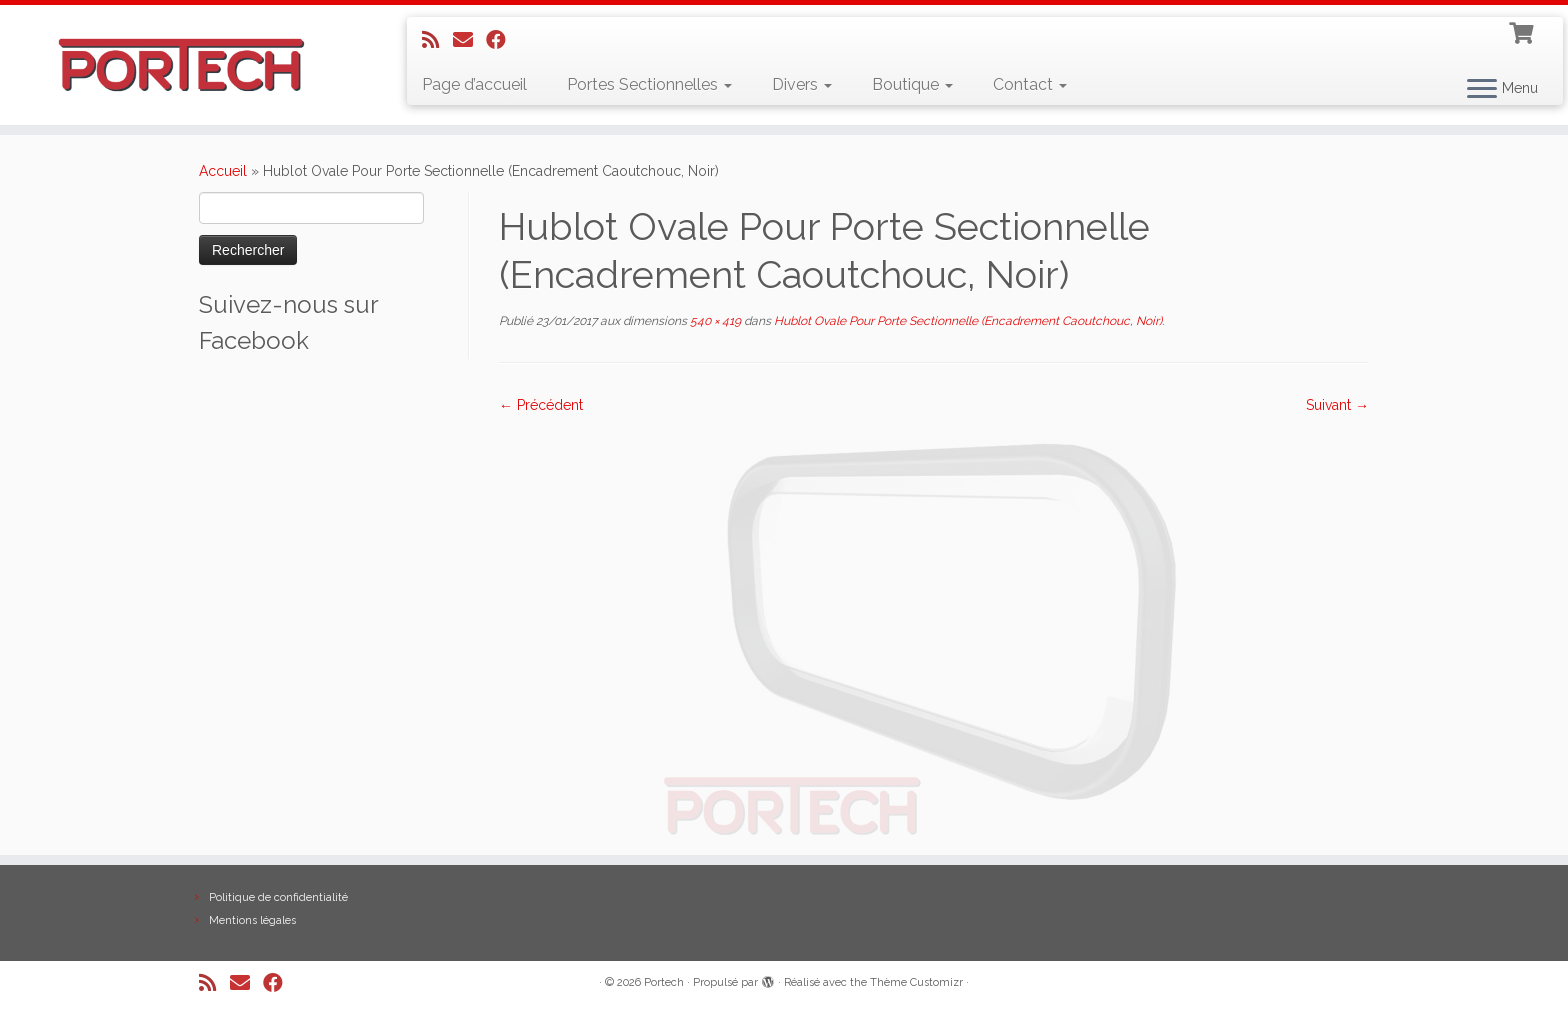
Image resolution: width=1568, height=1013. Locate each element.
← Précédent (541, 405)
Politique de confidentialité (278, 897)
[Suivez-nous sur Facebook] (502, 40)
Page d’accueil (474, 84)
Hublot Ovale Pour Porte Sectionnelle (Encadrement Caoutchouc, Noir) (966, 321)
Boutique (912, 84)
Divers (802, 84)
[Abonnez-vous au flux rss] (437, 40)
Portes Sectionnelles (649, 84)
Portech (664, 982)
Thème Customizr (916, 982)
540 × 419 (714, 321)
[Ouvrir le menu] (1482, 90)
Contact (1030, 84)
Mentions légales (252, 920)
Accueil (223, 171)
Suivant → (1337, 405)
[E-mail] (469, 40)
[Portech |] (181, 65)
